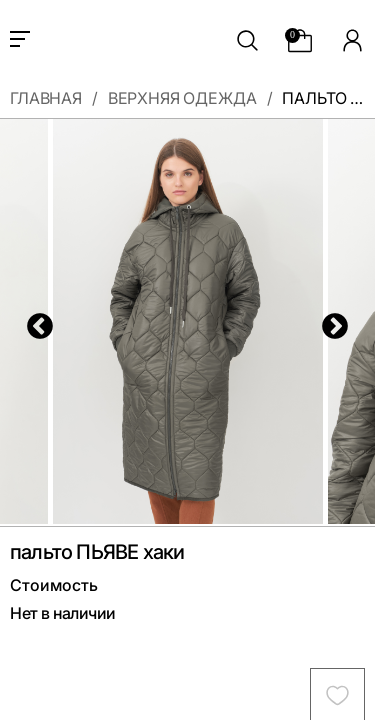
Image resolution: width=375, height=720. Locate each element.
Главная (46, 99)
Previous (35, 322)
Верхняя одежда (182, 99)
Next (330, 322)
